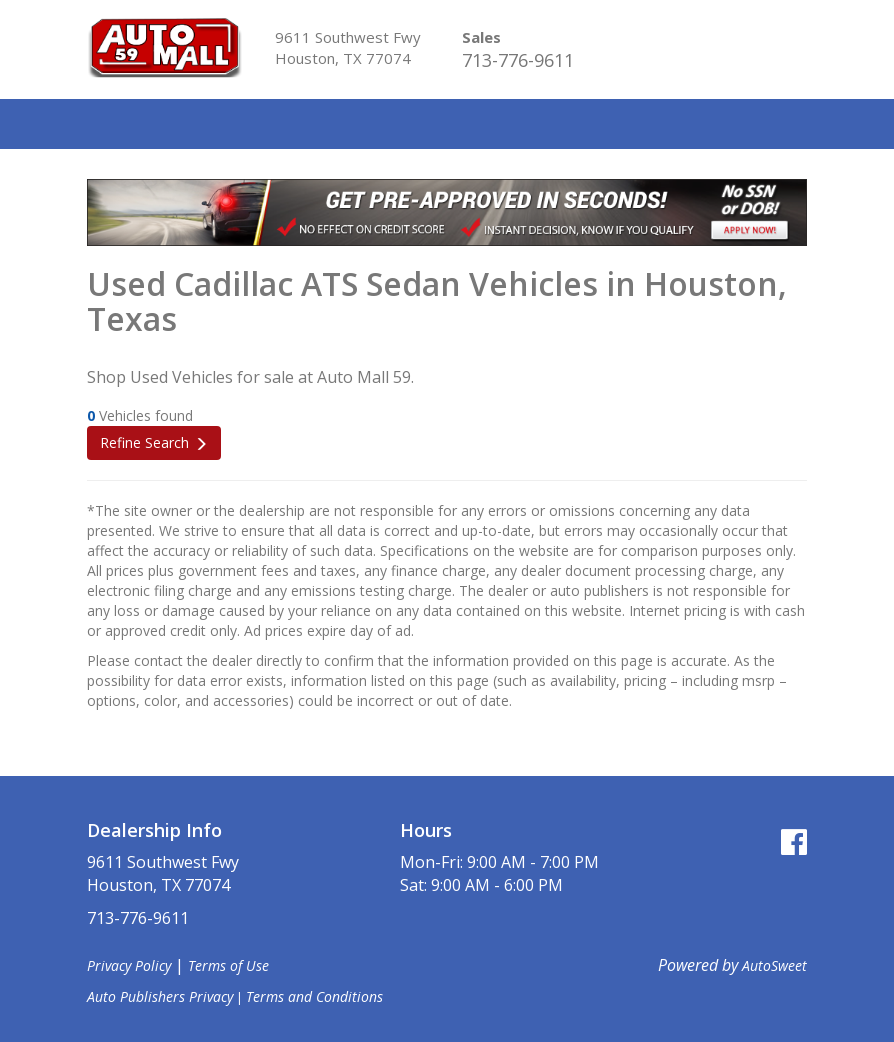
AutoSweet (774, 965)
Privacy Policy (129, 965)
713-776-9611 (518, 60)
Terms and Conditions (314, 996)
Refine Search (144, 442)
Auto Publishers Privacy (160, 996)
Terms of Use (228, 965)
